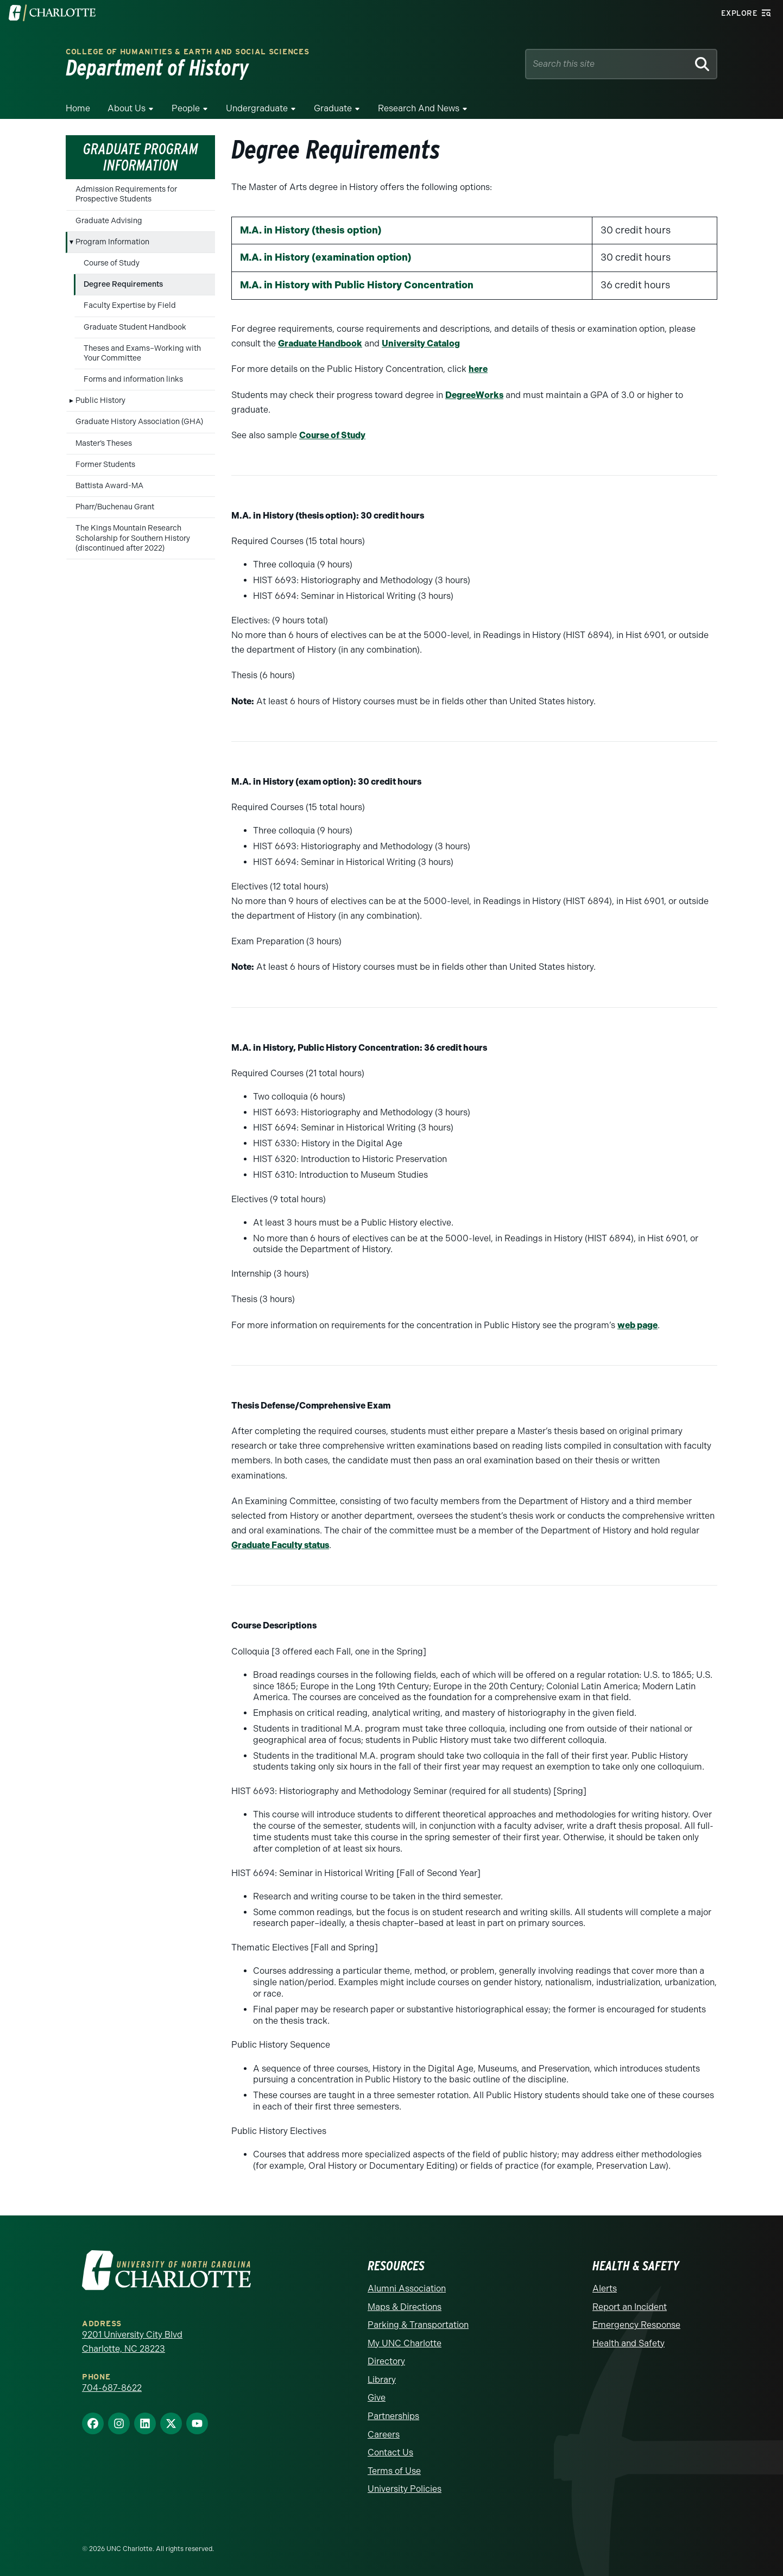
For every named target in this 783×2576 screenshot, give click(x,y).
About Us (127, 108)
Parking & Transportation (418, 2325)
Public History (100, 400)
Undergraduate (257, 108)
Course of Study (112, 263)
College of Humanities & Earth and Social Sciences (187, 52)
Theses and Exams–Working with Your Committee (142, 353)
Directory (386, 2361)
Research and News (418, 108)
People (186, 108)
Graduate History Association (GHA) (139, 421)
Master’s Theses (103, 443)
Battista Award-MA (109, 485)
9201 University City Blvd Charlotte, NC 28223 (132, 2341)
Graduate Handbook (320, 343)
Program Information (112, 242)
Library (382, 2380)
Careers (384, 2434)
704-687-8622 (112, 2388)
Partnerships (393, 2416)
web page (637, 1325)
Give (377, 2397)
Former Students (105, 464)
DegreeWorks (474, 395)
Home (78, 108)
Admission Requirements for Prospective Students (126, 194)
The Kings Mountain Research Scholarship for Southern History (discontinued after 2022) (132, 537)
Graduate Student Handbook (135, 327)
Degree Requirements (123, 284)
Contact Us (390, 2452)
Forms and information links (133, 379)
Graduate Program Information (140, 157)
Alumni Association (407, 2288)
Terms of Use (394, 2471)
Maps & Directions (404, 2307)
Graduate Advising (108, 220)
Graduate (333, 108)
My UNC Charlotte (404, 2343)
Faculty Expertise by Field (130, 305)
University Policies (404, 2489)
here (478, 369)
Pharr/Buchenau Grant (114, 507)
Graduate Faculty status (280, 1545)
